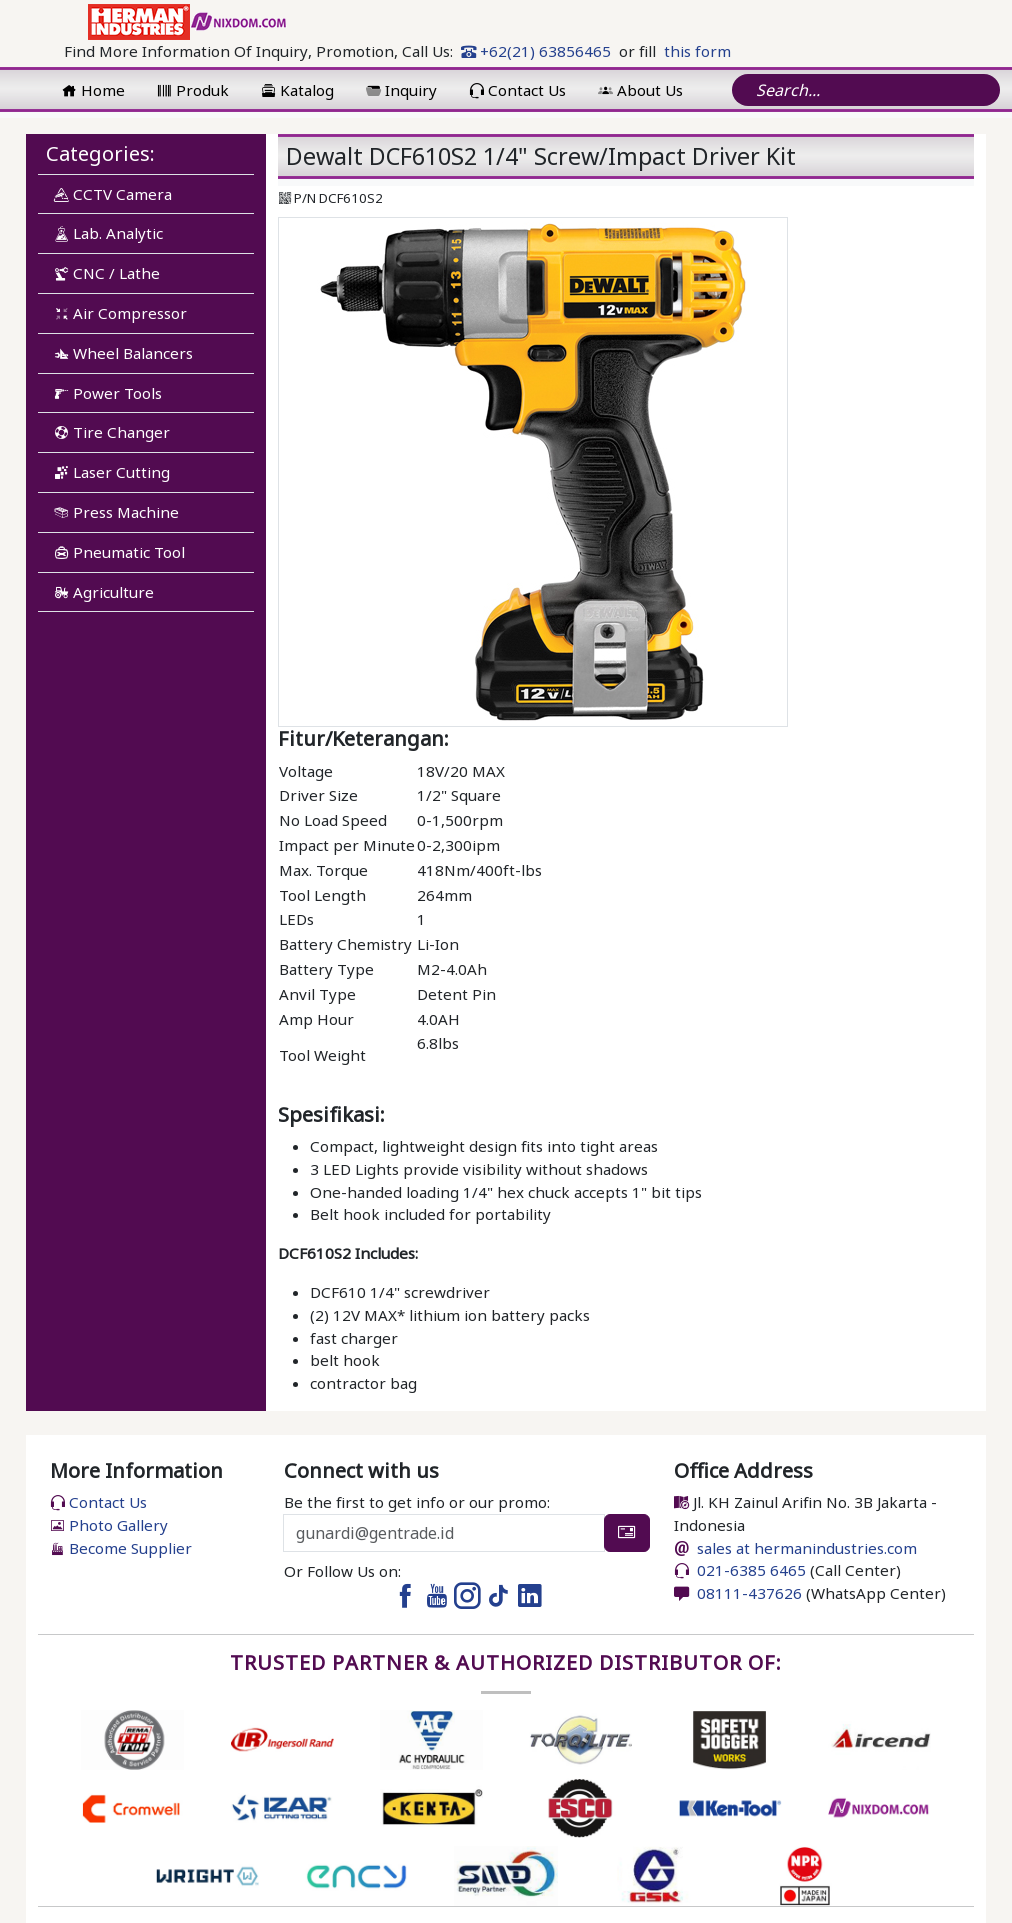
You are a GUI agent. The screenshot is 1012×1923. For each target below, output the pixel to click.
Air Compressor (120, 313)
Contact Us (517, 90)
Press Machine (116, 512)
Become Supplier (121, 1548)
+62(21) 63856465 (536, 51)
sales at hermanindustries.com (807, 1548)
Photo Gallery (109, 1525)
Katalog (297, 90)
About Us (640, 90)
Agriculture (104, 592)
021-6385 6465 (749, 1570)
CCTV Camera (113, 194)
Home (93, 90)
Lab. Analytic (108, 233)
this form (697, 51)
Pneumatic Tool (119, 552)
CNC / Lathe (107, 273)
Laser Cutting (112, 472)
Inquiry (401, 90)
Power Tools (108, 393)
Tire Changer (112, 432)
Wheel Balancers (123, 353)
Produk (193, 90)
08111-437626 (747, 1593)
